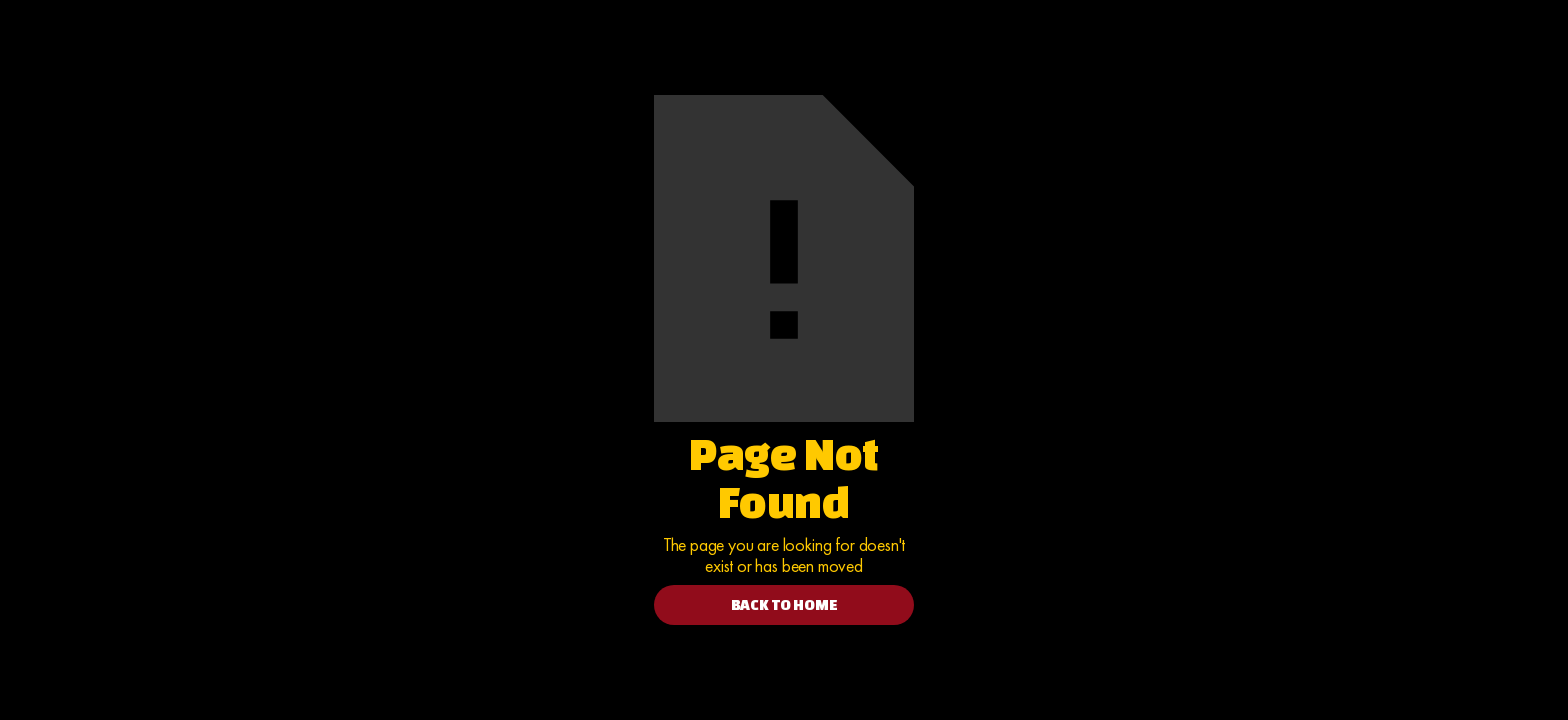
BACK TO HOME (784, 604)
